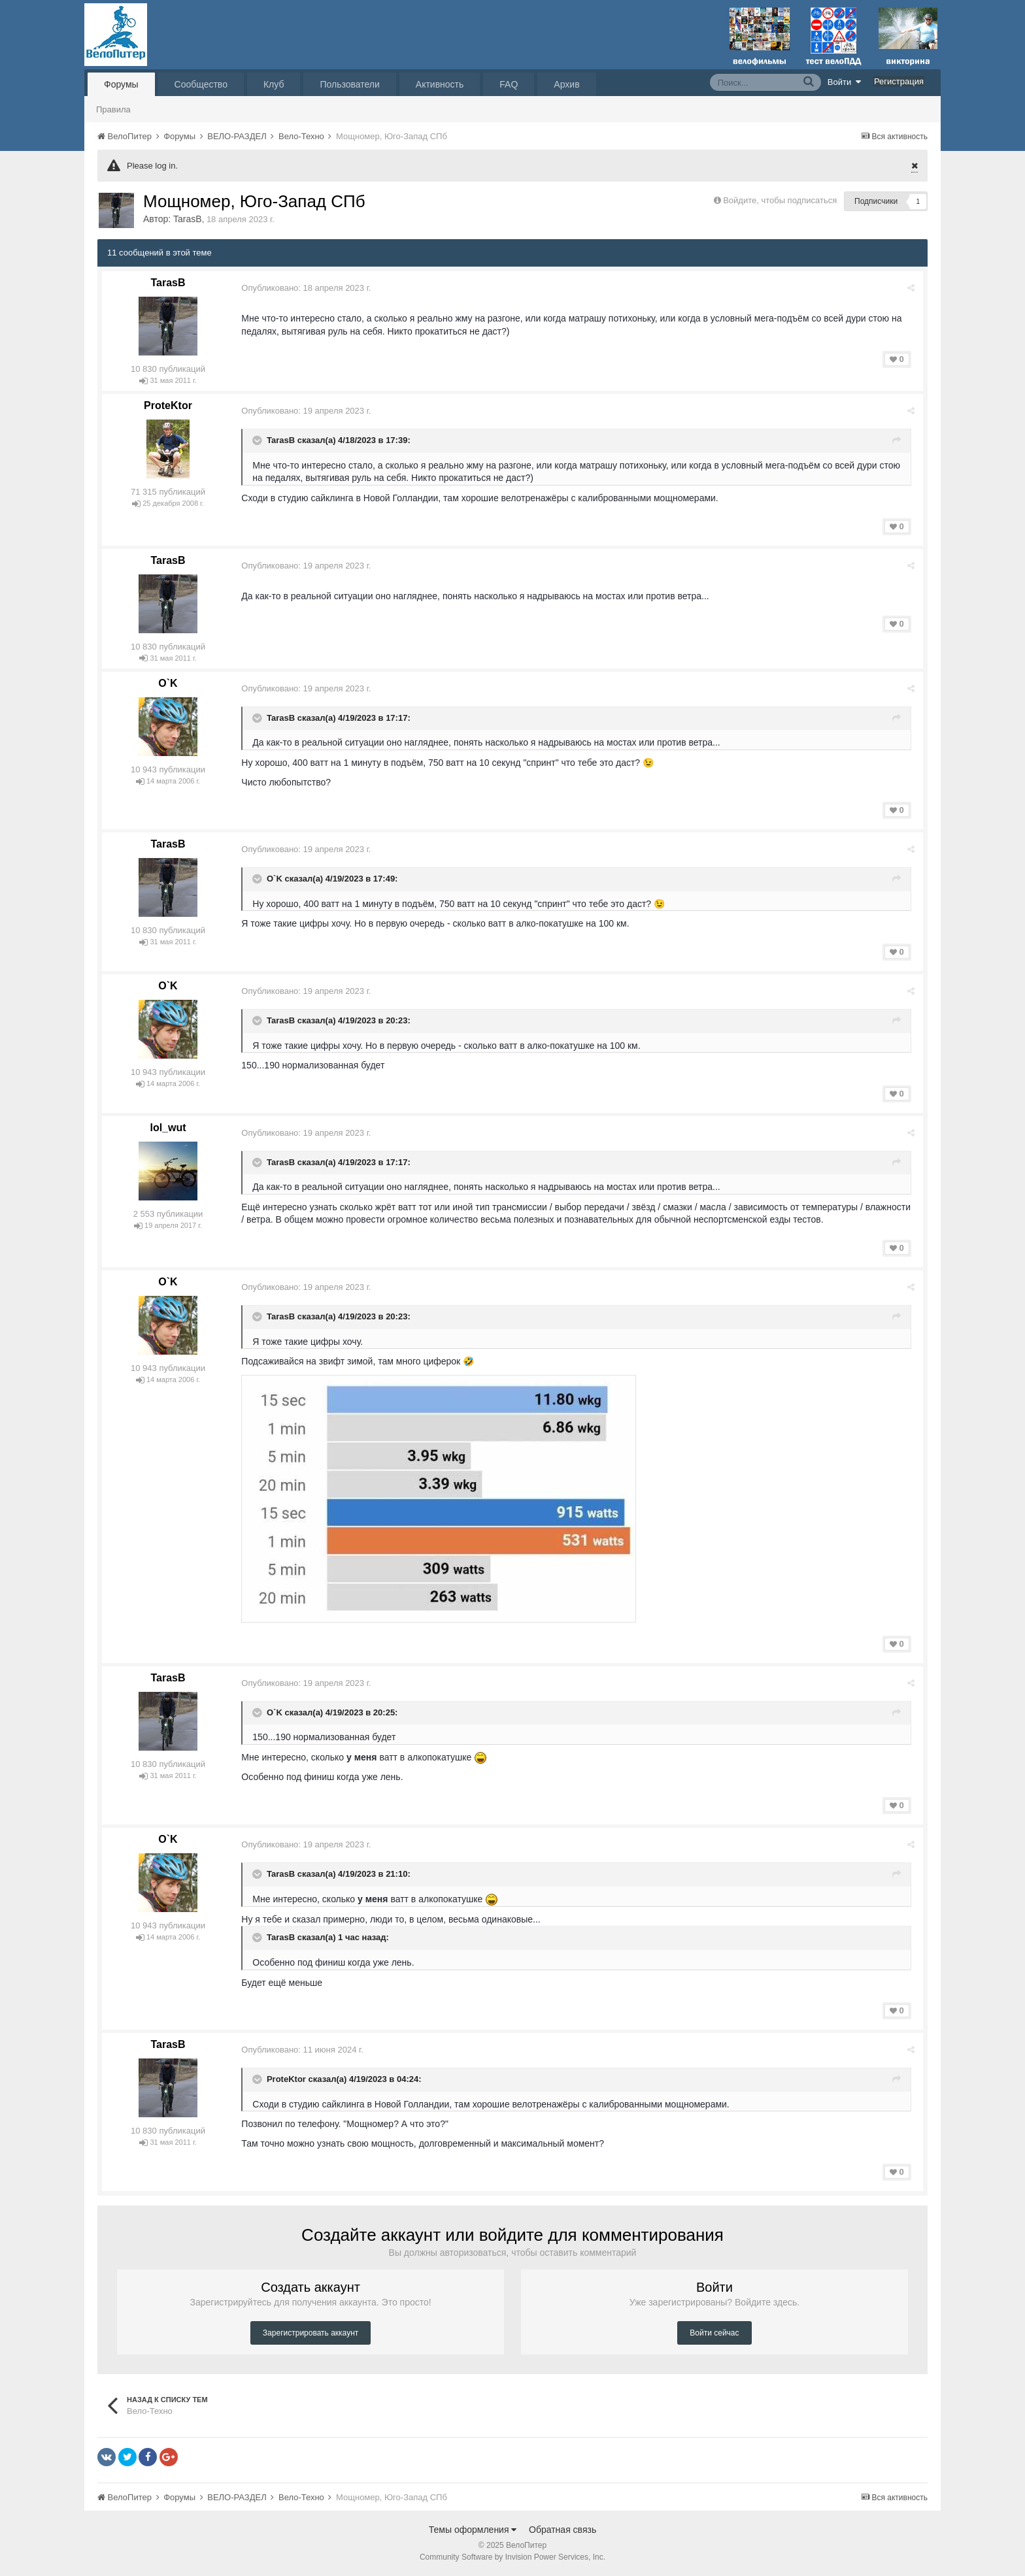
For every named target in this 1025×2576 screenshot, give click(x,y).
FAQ (508, 84)
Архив (566, 84)
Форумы (121, 84)
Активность (440, 84)
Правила (113, 109)
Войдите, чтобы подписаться (780, 200)
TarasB (187, 219)
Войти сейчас (714, 2332)
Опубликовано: (308, 288)
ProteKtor (168, 405)
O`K (167, 683)
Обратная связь (562, 2529)
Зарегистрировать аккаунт (310, 2332)
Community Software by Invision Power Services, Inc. (512, 2557)
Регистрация (899, 81)
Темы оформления (473, 2529)
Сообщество (201, 84)
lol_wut (168, 1127)
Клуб (273, 84)
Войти (845, 81)
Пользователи (349, 84)
